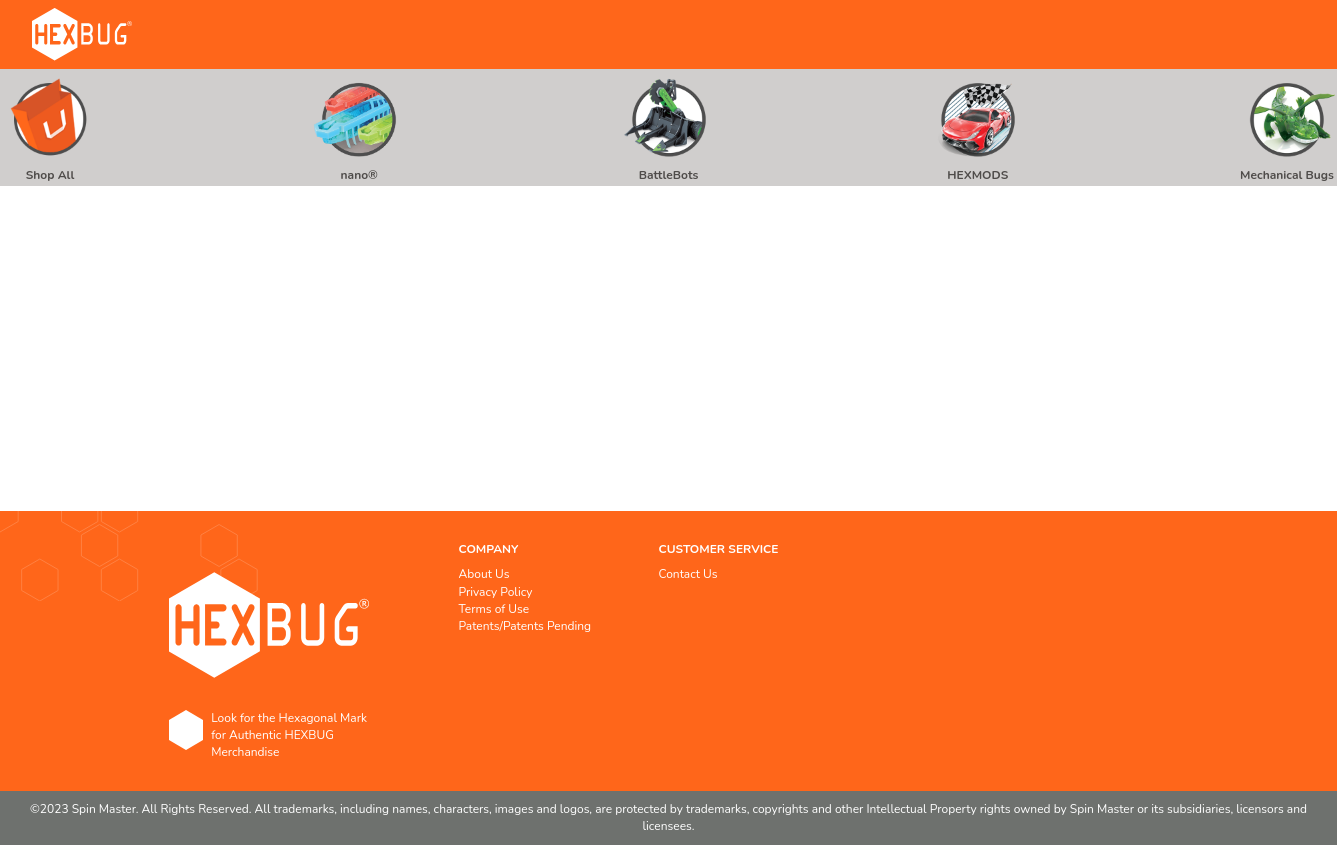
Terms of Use (494, 609)
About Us (484, 574)
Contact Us (688, 574)
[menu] (668, 127)
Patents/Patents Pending (525, 626)
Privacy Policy (496, 592)
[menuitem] (50, 127)
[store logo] (82, 34)
